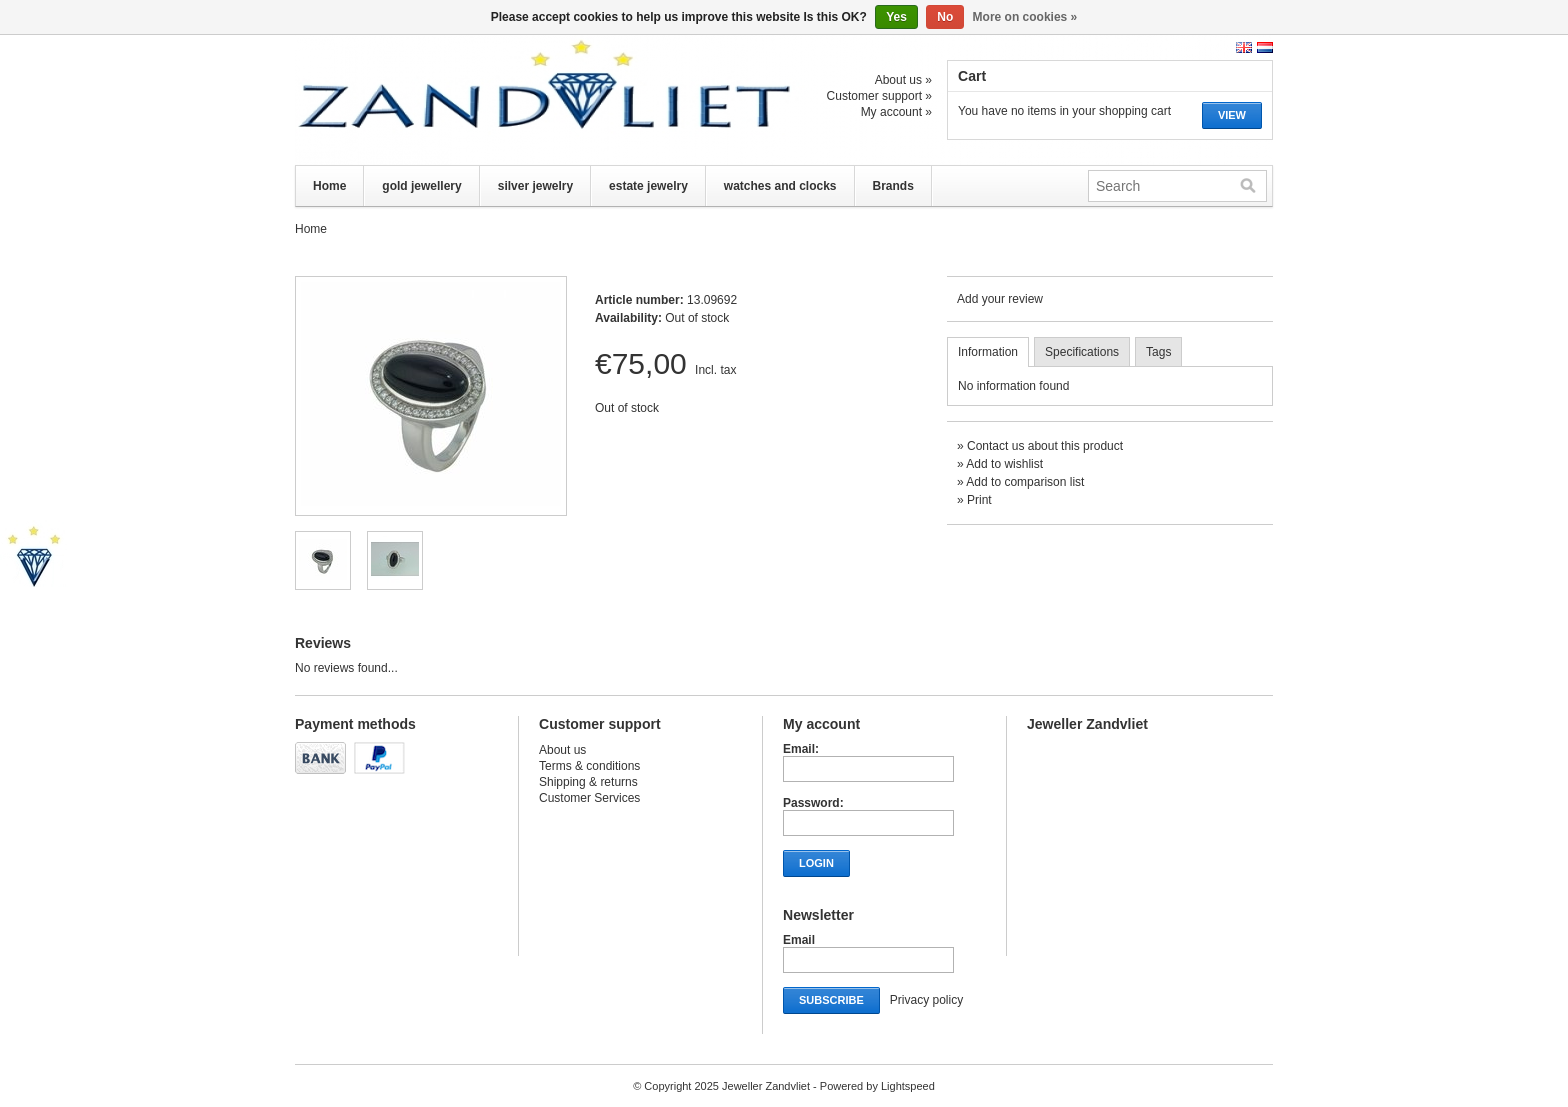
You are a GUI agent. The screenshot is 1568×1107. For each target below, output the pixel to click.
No (945, 17)
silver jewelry (535, 186)
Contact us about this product (1045, 446)
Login (816, 863)
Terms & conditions (589, 766)
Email (799, 940)
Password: (813, 803)
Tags (1158, 352)
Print (979, 500)
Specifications (1082, 352)
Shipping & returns (588, 782)
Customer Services (589, 798)
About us (562, 750)
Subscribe (831, 1000)
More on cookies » (1025, 17)
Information (988, 352)
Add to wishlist (1004, 464)
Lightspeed (908, 1086)
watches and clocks (780, 186)
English (1244, 47)
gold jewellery (421, 186)
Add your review (1000, 299)
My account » (896, 112)
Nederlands (1265, 47)
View (1232, 115)
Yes (896, 17)
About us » (903, 80)
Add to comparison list (1025, 482)
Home (329, 186)
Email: (801, 749)
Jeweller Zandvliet (495, 100)
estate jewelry (648, 186)
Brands (893, 186)
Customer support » (879, 96)
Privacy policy (926, 1000)
